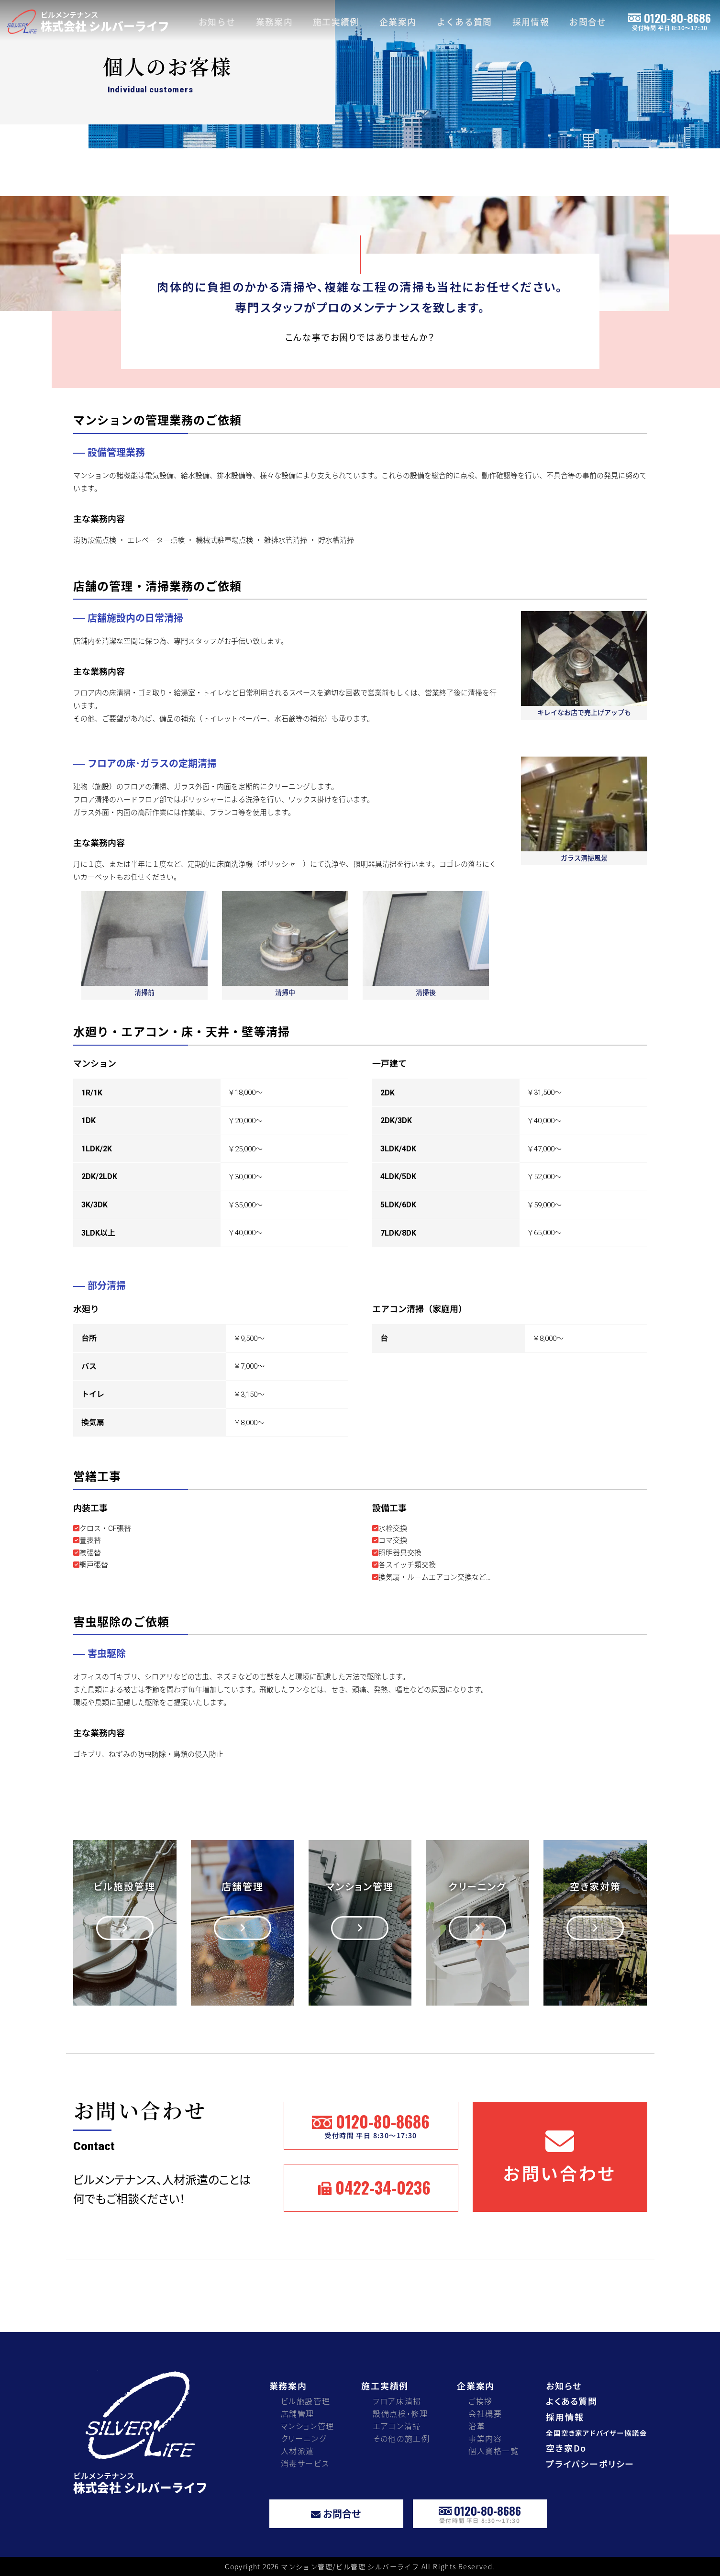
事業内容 (485, 2438)
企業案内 (398, 21)
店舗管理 (297, 2414)
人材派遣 (297, 2451)
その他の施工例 (401, 2438)
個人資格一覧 (493, 2451)
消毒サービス (305, 2463)
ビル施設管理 (306, 2401)
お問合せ (588, 21)
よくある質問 (465, 21)
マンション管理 (307, 2426)
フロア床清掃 (397, 2401)
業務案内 (274, 21)
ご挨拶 (480, 2401)
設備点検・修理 (400, 2414)
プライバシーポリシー (590, 2464)
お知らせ (217, 21)
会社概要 (485, 2414)
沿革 (476, 2426)
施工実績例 (336, 21)
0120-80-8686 (670, 20)
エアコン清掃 (397, 2426)
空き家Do (566, 2448)
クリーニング (304, 2438)
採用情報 (531, 21)
